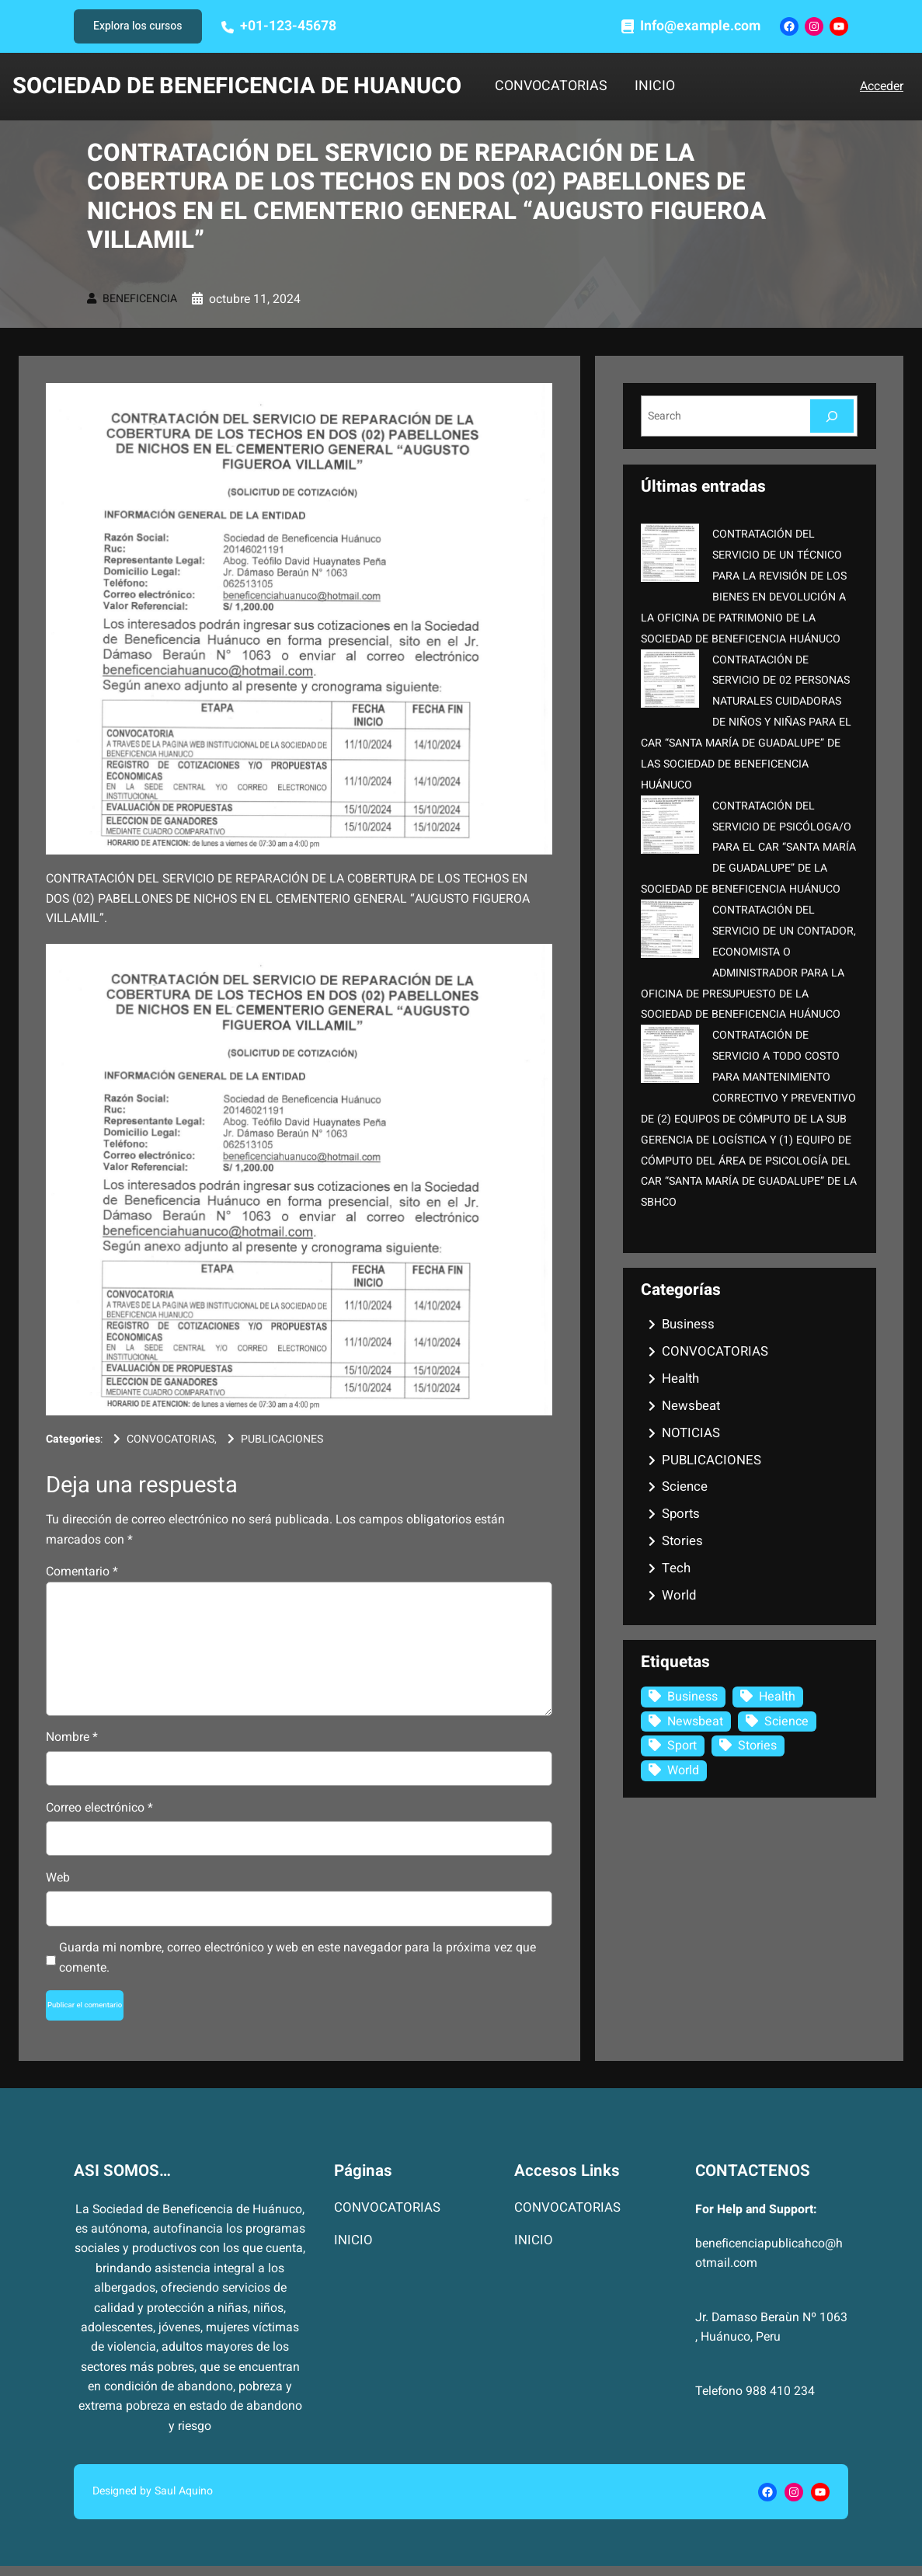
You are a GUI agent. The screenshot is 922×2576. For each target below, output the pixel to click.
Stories (682, 1541)
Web (58, 1877)
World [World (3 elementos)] (683, 1770)
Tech (676, 1568)
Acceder (881, 86)
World (679, 1595)
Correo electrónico (99, 1807)
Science (685, 1486)
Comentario (82, 1571)
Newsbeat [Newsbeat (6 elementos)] (695, 1721)
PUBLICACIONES (282, 1439)
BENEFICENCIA (140, 299)
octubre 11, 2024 (255, 299)
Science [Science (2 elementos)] (786, 1721)
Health (680, 1378)
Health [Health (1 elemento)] (777, 1696)
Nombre (72, 1737)
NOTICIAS (691, 1433)
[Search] (832, 416)
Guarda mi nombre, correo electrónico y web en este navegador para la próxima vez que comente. (297, 1957)
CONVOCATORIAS (551, 87)
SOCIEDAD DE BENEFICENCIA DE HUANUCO (236, 86)
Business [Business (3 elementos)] (692, 1696)
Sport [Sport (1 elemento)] (682, 1745)
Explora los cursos (138, 26)
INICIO (655, 87)
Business (688, 1324)
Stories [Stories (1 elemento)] (757, 1745)
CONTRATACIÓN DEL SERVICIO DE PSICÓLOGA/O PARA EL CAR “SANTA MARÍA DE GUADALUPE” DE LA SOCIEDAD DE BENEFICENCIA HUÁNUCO (748, 848)
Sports (681, 1513)
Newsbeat (691, 1405)
